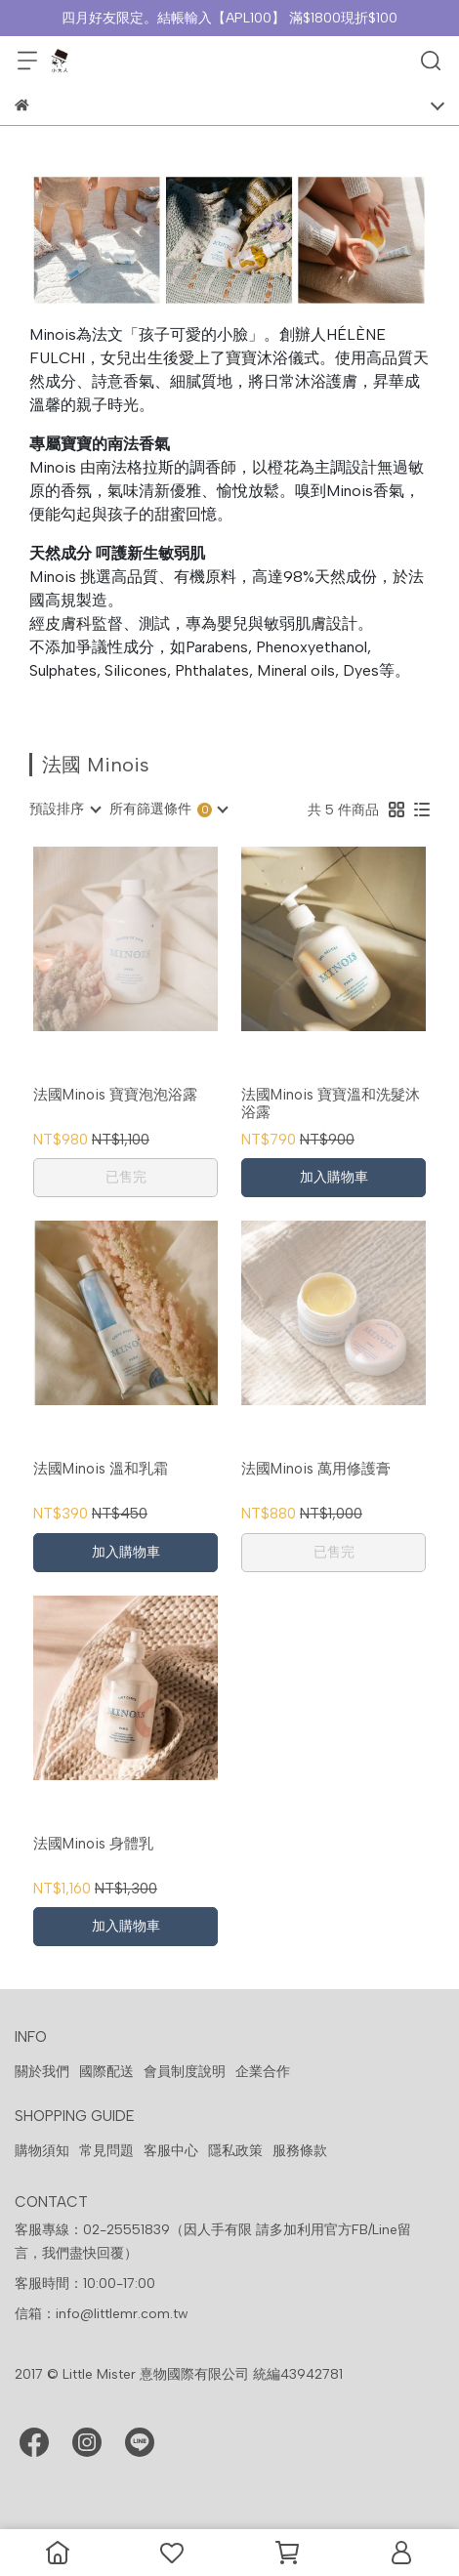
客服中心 (171, 2150)
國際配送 (106, 2071)
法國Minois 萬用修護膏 (316, 1468)
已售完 (125, 1177)
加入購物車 (334, 1177)
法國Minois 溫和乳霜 (100, 1468)
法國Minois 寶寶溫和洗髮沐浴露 (330, 1103)
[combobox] (64, 809)
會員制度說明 (185, 2071)
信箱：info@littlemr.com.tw (101, 2314)
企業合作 (262, 2071)
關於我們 (42, 2071)
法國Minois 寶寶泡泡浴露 (115, 1094)
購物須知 (42, 2150)
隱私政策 (235, 2150)
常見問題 (106, 2150)
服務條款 (299, 2150)
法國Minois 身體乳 (93, 1843)
